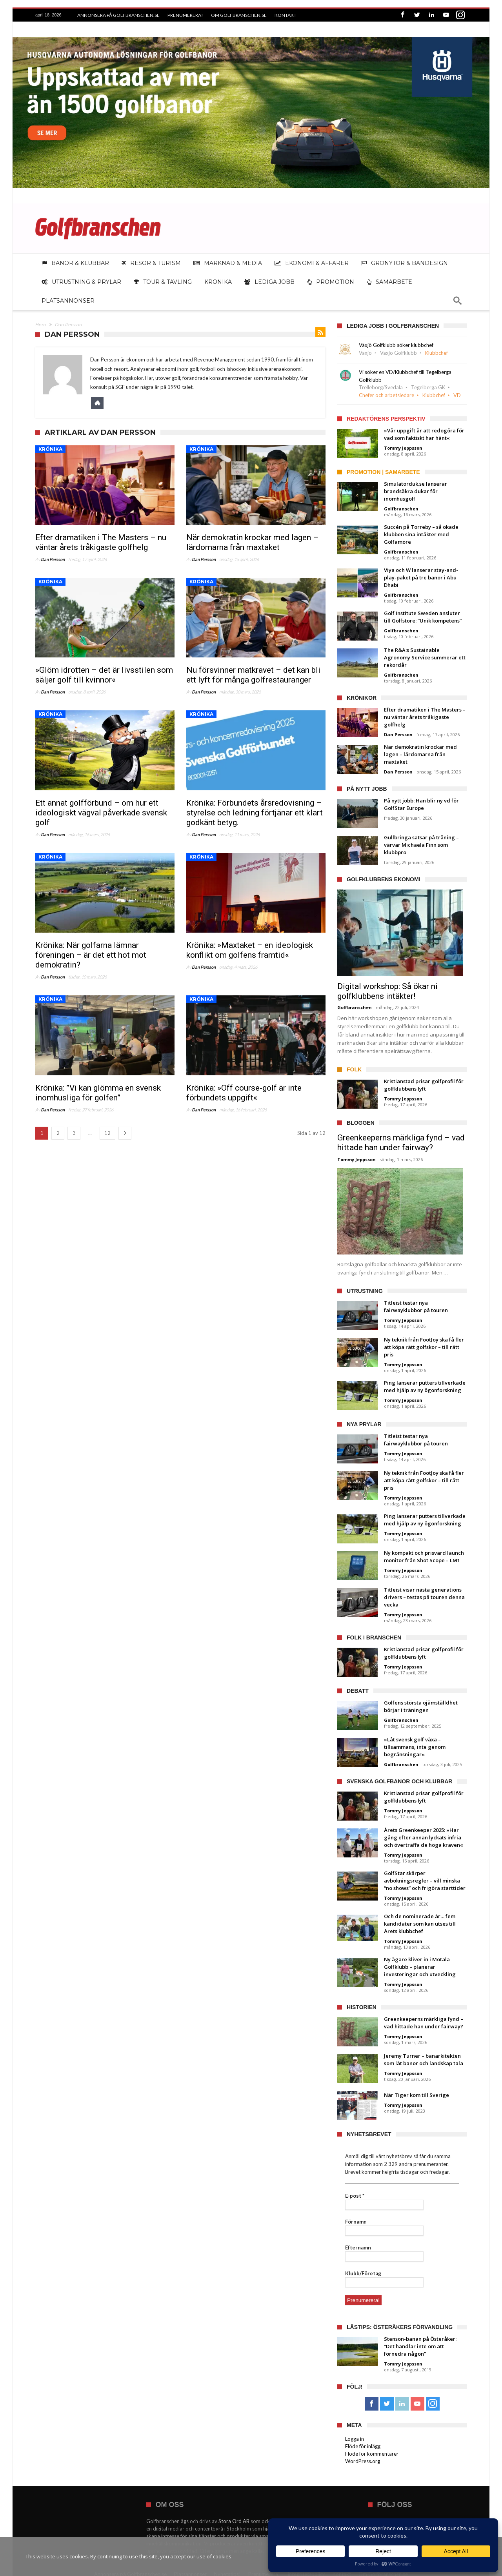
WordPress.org (362, 2459)
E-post (354, 2194)
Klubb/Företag (363, 2271)
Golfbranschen (401, 507)
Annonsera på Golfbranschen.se (118, 15)
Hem (40, 322)
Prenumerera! (185, 15)
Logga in (354, 2437)
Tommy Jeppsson (403, 446)
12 (107, 1130)
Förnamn (356, 2220)
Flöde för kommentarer (371, 2452)
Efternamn (358, 2245)
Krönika (50, 447)
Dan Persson (53, 557)
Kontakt (285, 15)
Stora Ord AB (233, 2519)
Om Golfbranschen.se (239, 15)
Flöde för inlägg (362, 2444)
